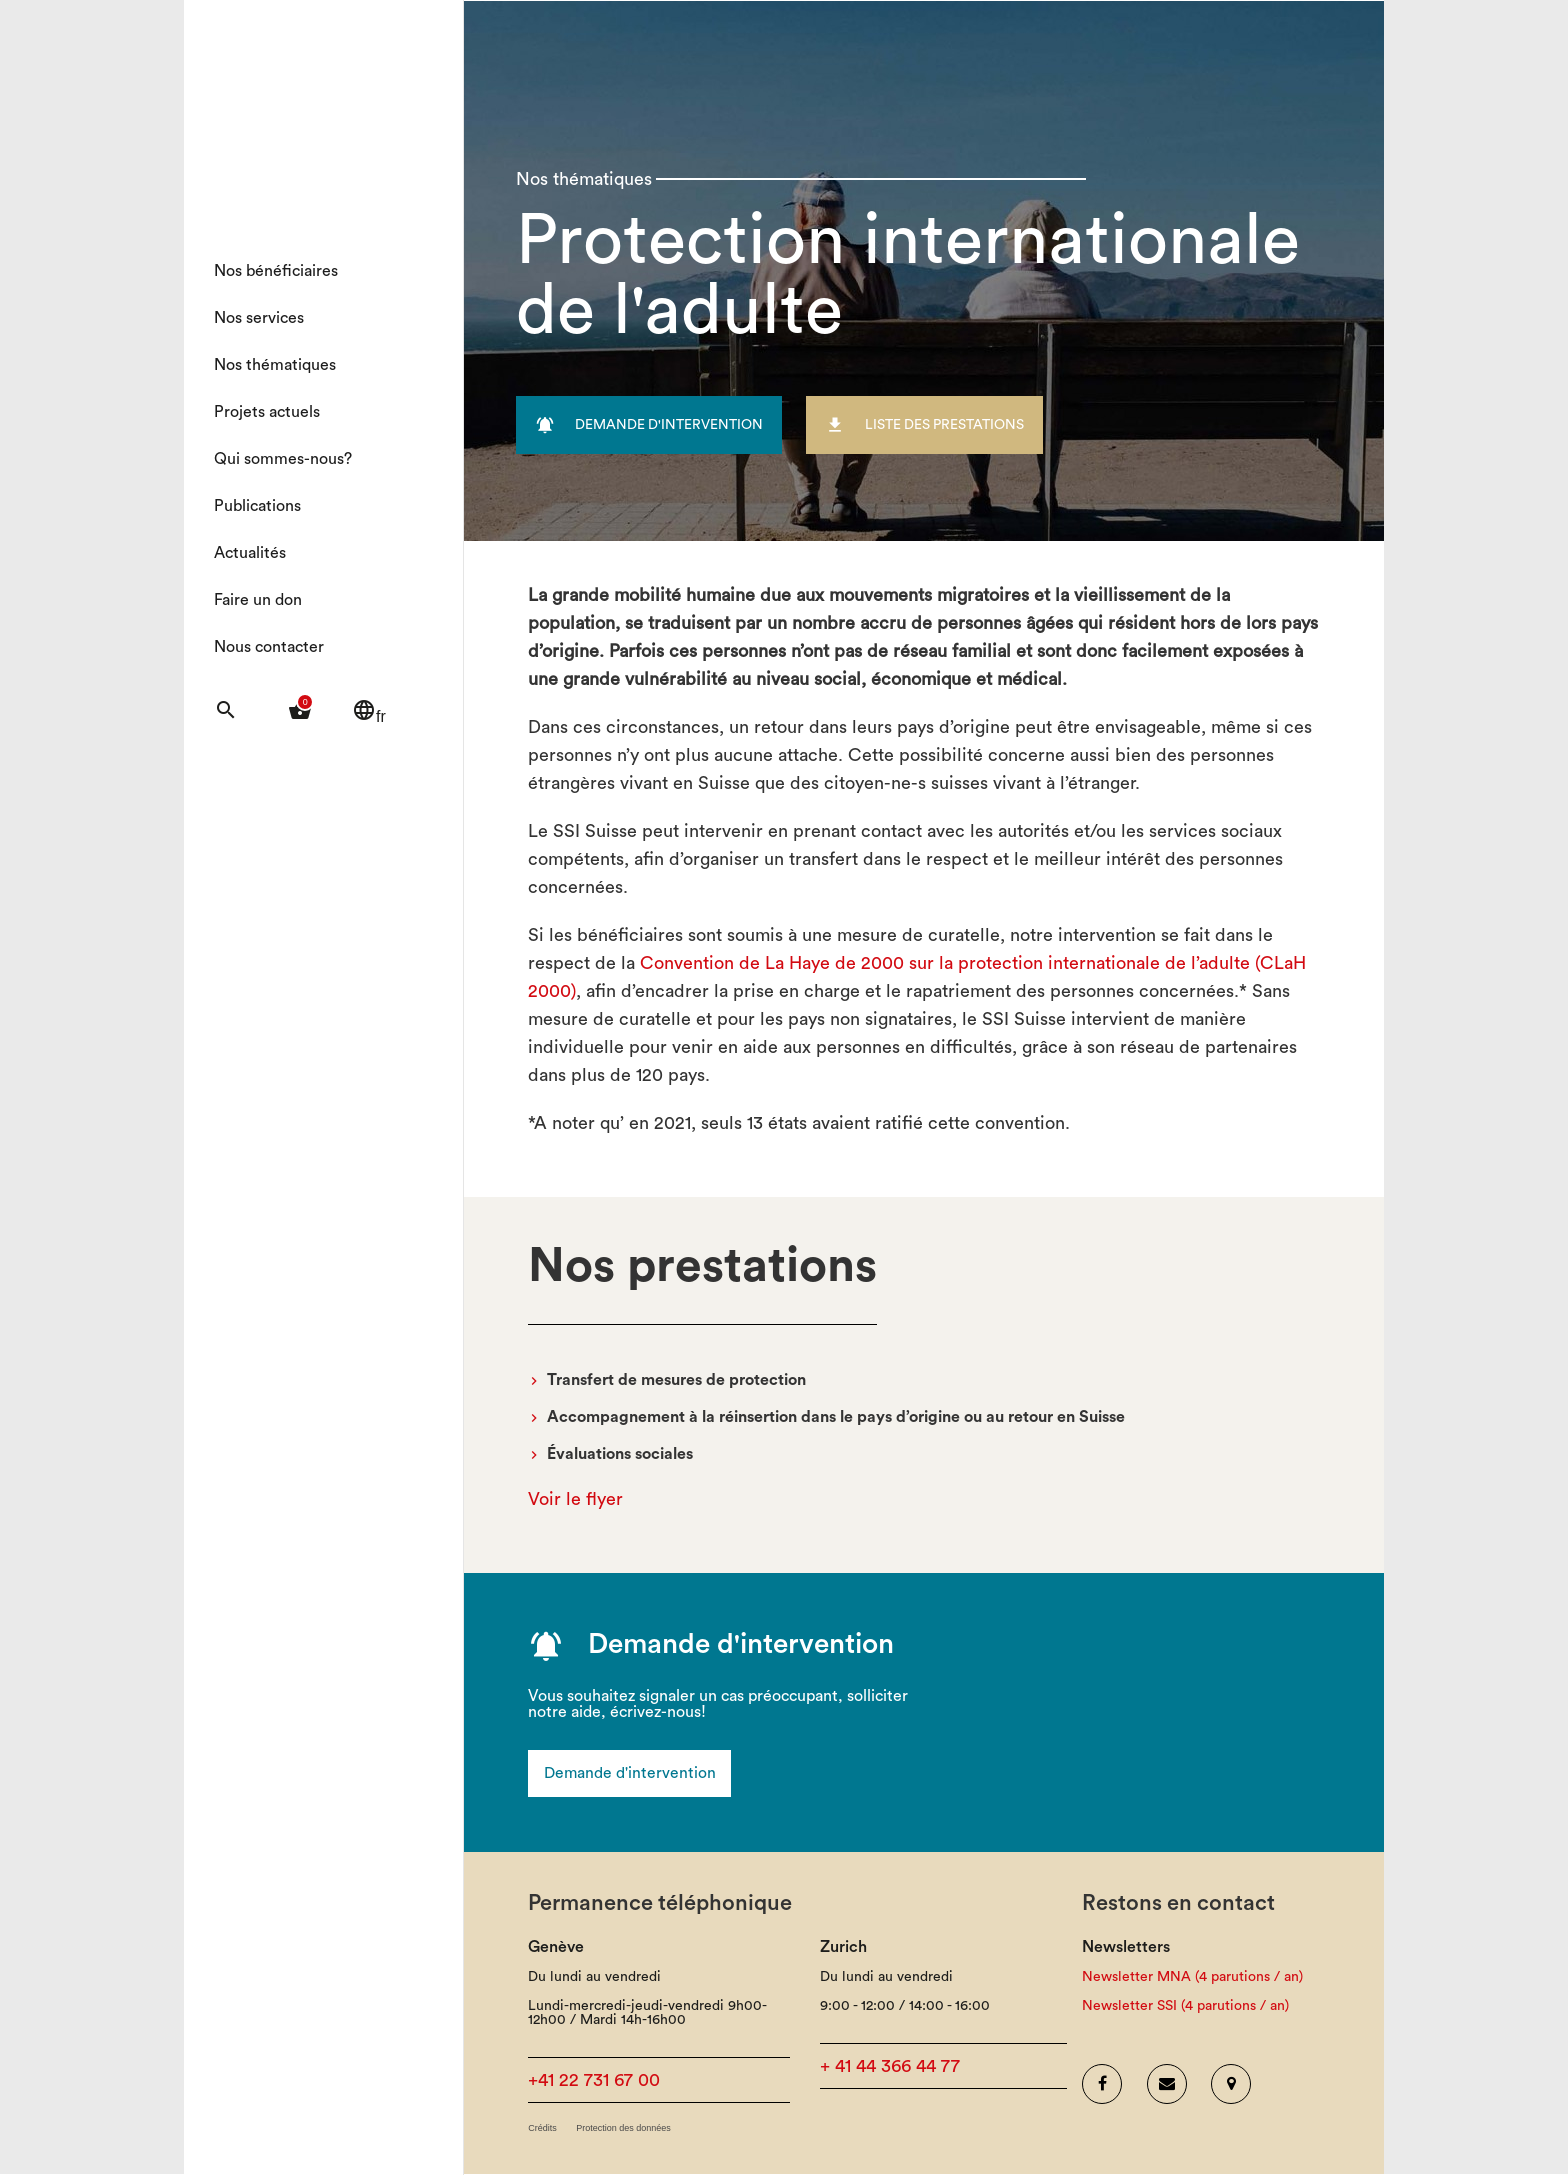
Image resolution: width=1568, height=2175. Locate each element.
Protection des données (623, 2129)
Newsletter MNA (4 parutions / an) (1192, 1978)
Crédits (542, 2129)
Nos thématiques (275, 365)
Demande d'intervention (631, 1774)
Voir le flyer (575, 1499)
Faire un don (258, 600)
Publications (257, 506)
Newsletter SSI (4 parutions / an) (1185, 2007)
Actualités (250, 553)
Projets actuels (267, 412)
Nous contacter (269, 647)
